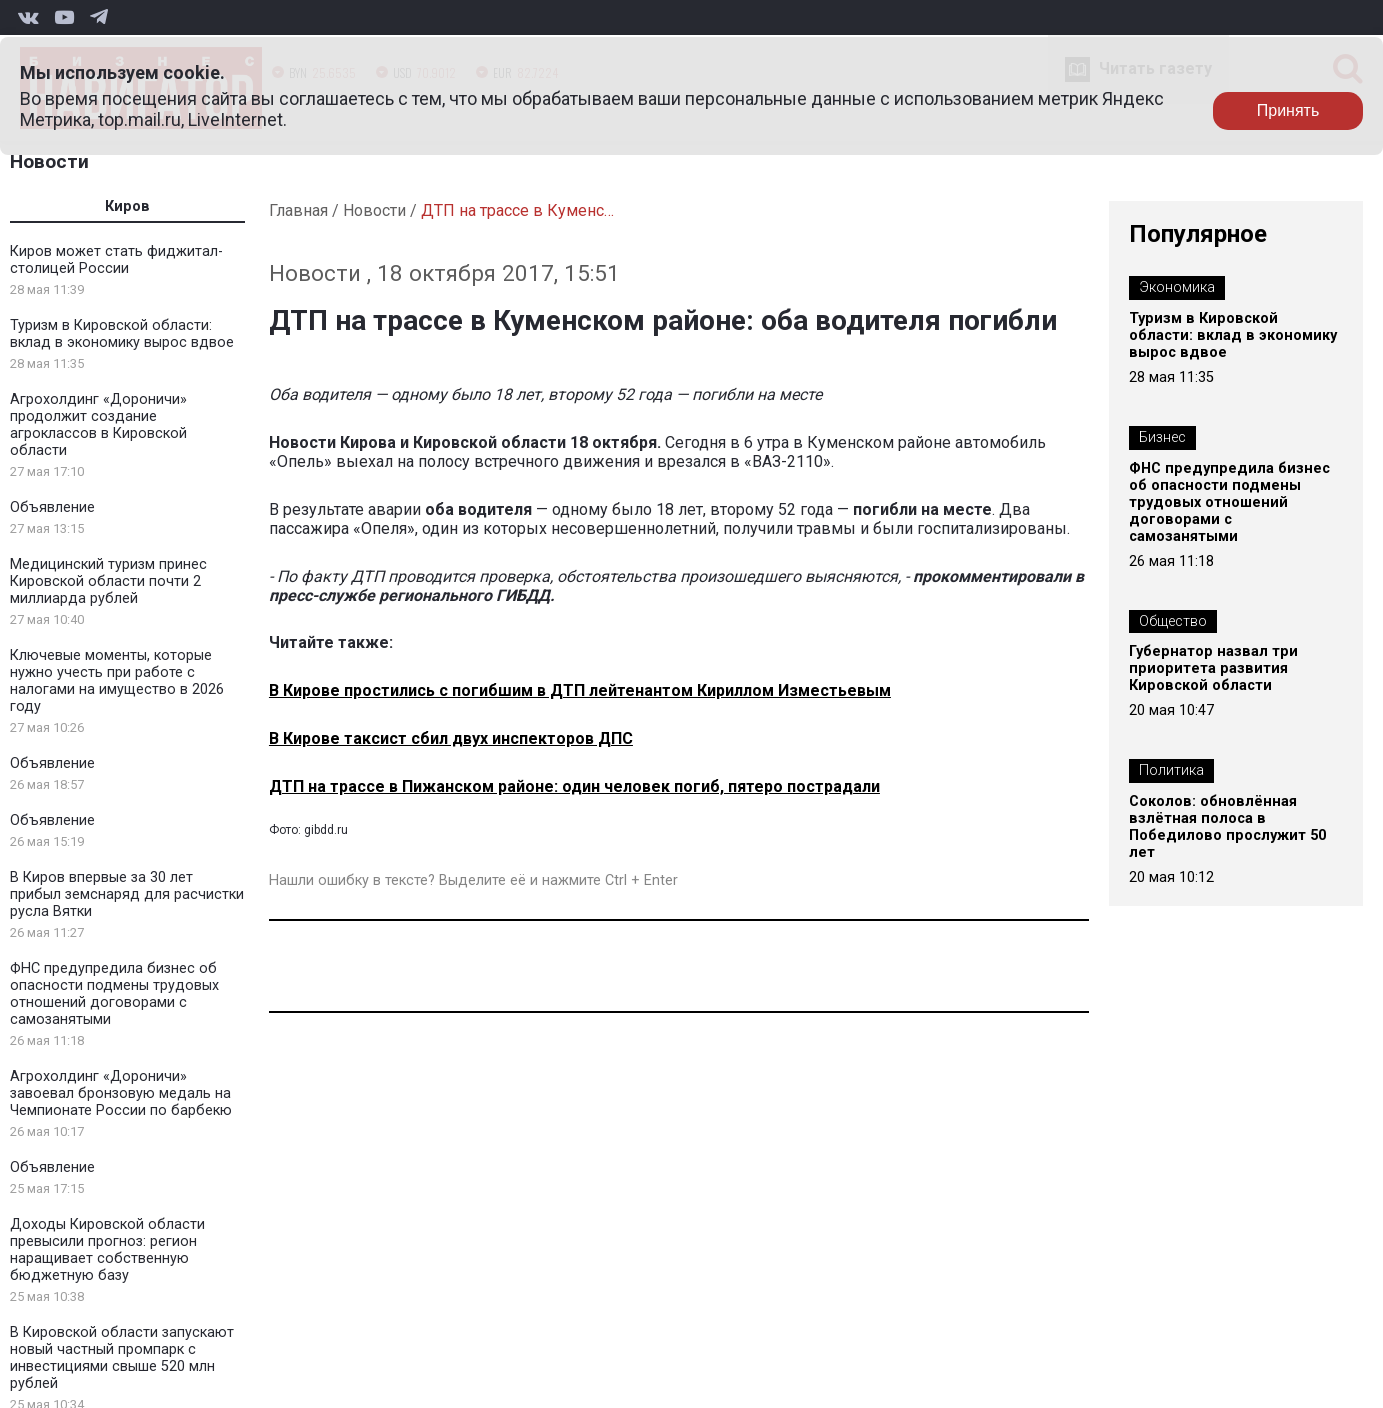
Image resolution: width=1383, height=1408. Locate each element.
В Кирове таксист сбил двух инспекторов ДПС (451, 738)
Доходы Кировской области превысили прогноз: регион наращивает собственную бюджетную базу (107, 1250)
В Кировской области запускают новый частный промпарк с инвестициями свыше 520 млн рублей (122, 1358)
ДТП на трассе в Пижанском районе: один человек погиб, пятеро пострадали (574, 786)
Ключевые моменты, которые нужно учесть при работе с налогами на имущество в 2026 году (117, 681)
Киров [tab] (127, 206)
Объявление (52, 507)
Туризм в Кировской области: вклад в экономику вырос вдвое (122, 334)
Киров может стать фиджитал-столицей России (116, 260)
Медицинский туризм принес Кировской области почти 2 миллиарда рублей (108, 581)
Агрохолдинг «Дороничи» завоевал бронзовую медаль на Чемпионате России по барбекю (121, 1093)
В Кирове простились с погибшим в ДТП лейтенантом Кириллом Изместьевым (580, 690)
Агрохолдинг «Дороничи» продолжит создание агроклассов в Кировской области (98, 425)
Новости (49, 161)
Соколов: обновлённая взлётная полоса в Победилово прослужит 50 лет (1227, 827)
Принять (1288, 110)
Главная (298, 210)
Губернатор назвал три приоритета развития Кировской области (1213, 668)
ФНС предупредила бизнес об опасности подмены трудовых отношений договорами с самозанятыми (114, 994)
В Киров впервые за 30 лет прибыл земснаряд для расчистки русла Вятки (127, 894)
